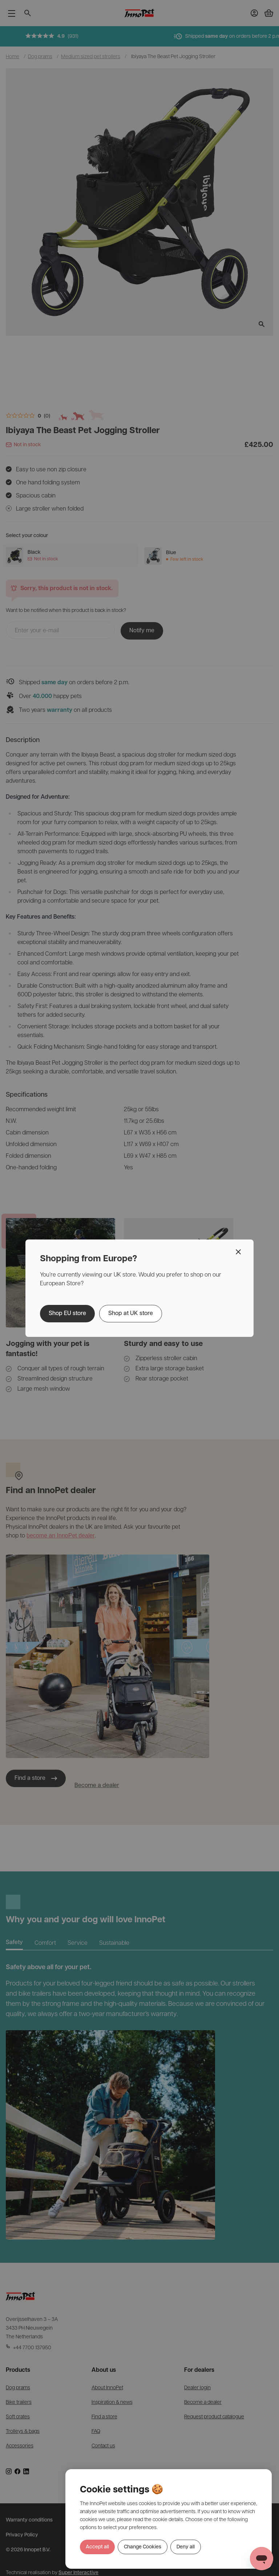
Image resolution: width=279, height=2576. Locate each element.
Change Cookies (142, 2547)
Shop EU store (67, 1314)
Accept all (97, 2547)
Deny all (186, 2547)
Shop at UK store (130, 1314)
